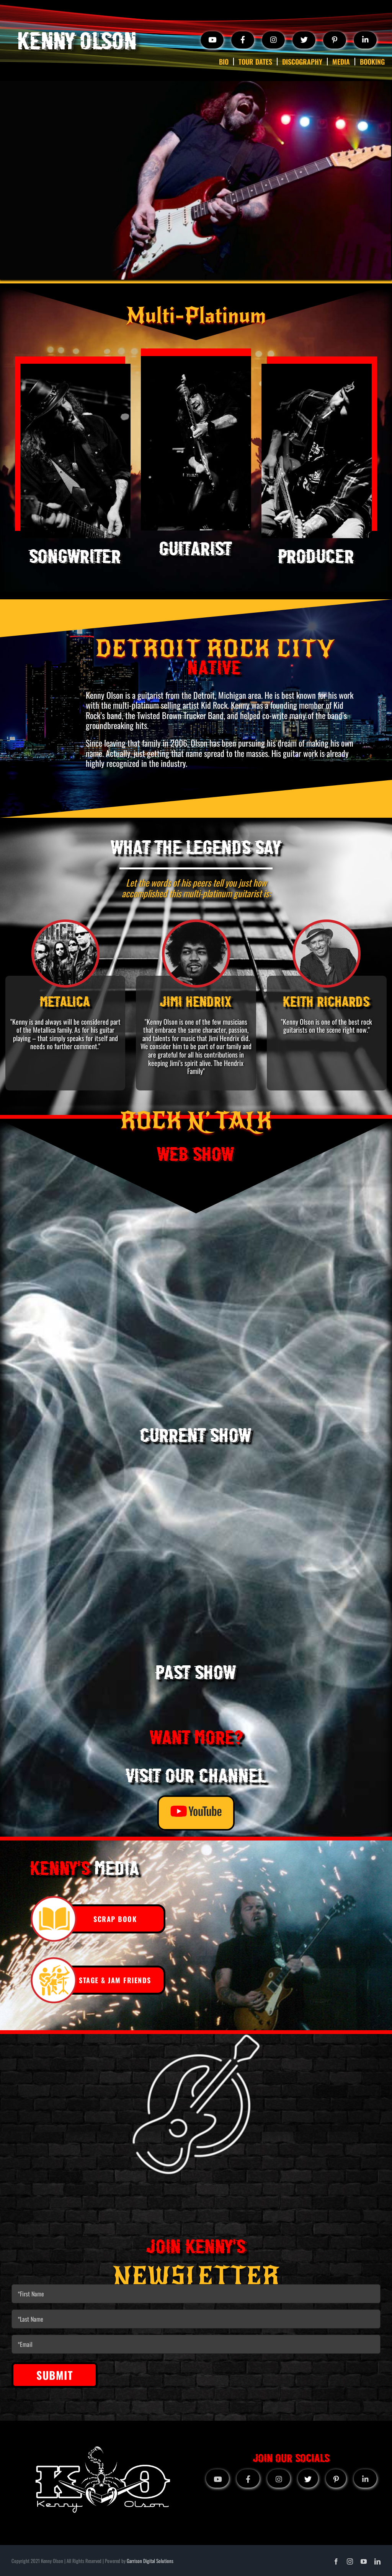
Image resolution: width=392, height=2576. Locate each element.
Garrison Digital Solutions (150, 2561)
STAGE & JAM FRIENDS (115, 1980)
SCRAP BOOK (115, 1919)
